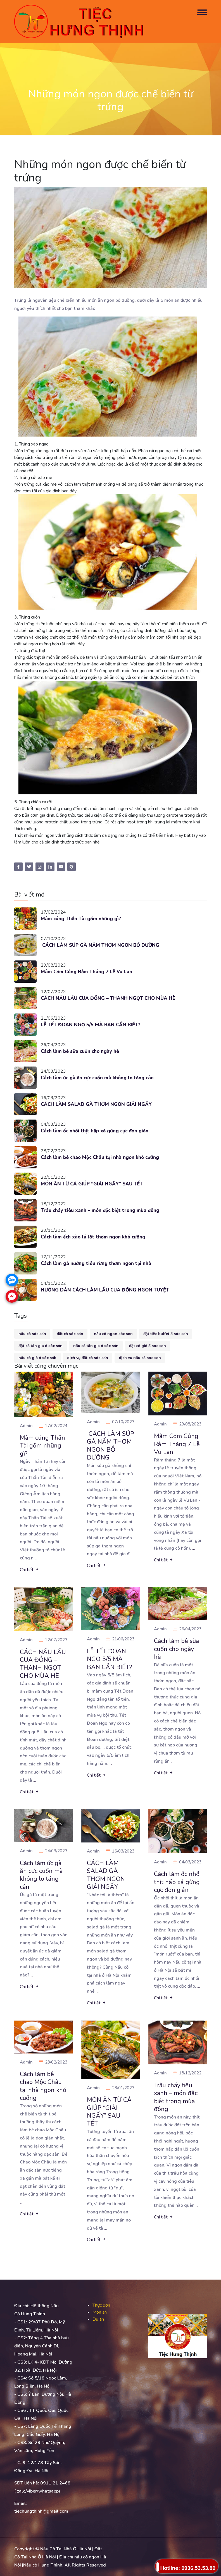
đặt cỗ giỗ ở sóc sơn (147, 1345)
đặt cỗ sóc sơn (70, 1333)
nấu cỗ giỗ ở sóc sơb (37, 1357)
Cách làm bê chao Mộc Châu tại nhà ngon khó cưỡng (102, 1157)
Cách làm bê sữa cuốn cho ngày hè (81, 1051)
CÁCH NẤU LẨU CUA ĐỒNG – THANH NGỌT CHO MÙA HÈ (109, 998)
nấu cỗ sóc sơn (32, 1333)
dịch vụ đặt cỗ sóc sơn (87, 1357)
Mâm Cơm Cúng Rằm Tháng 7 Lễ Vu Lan (87, 972)
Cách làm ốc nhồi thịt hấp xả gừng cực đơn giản (95, 1131)
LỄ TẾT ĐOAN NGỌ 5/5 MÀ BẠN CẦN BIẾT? (91, 1025)
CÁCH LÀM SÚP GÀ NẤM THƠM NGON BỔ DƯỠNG (101, 945)
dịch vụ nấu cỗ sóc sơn (140, 1357)
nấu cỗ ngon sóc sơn (113, 1333)
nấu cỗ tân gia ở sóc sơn (95, 1345)
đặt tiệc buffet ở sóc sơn (165, 1333)
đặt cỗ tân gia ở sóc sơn (40, 1345)
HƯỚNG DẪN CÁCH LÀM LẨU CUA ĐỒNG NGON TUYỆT (106, 1290)
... (36, 1558)
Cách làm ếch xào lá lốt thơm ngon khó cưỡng (94, 1237)
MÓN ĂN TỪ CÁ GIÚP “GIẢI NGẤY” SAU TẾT (93, 1184)
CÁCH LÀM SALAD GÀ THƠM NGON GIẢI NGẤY (97, 1104)
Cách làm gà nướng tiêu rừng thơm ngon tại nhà (96, 1263)
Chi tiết (29, 1570)
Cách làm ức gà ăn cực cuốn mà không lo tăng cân (98, 1078)
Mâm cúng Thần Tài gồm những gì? (81, 919)
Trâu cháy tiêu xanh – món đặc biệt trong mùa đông (101, 1210)
